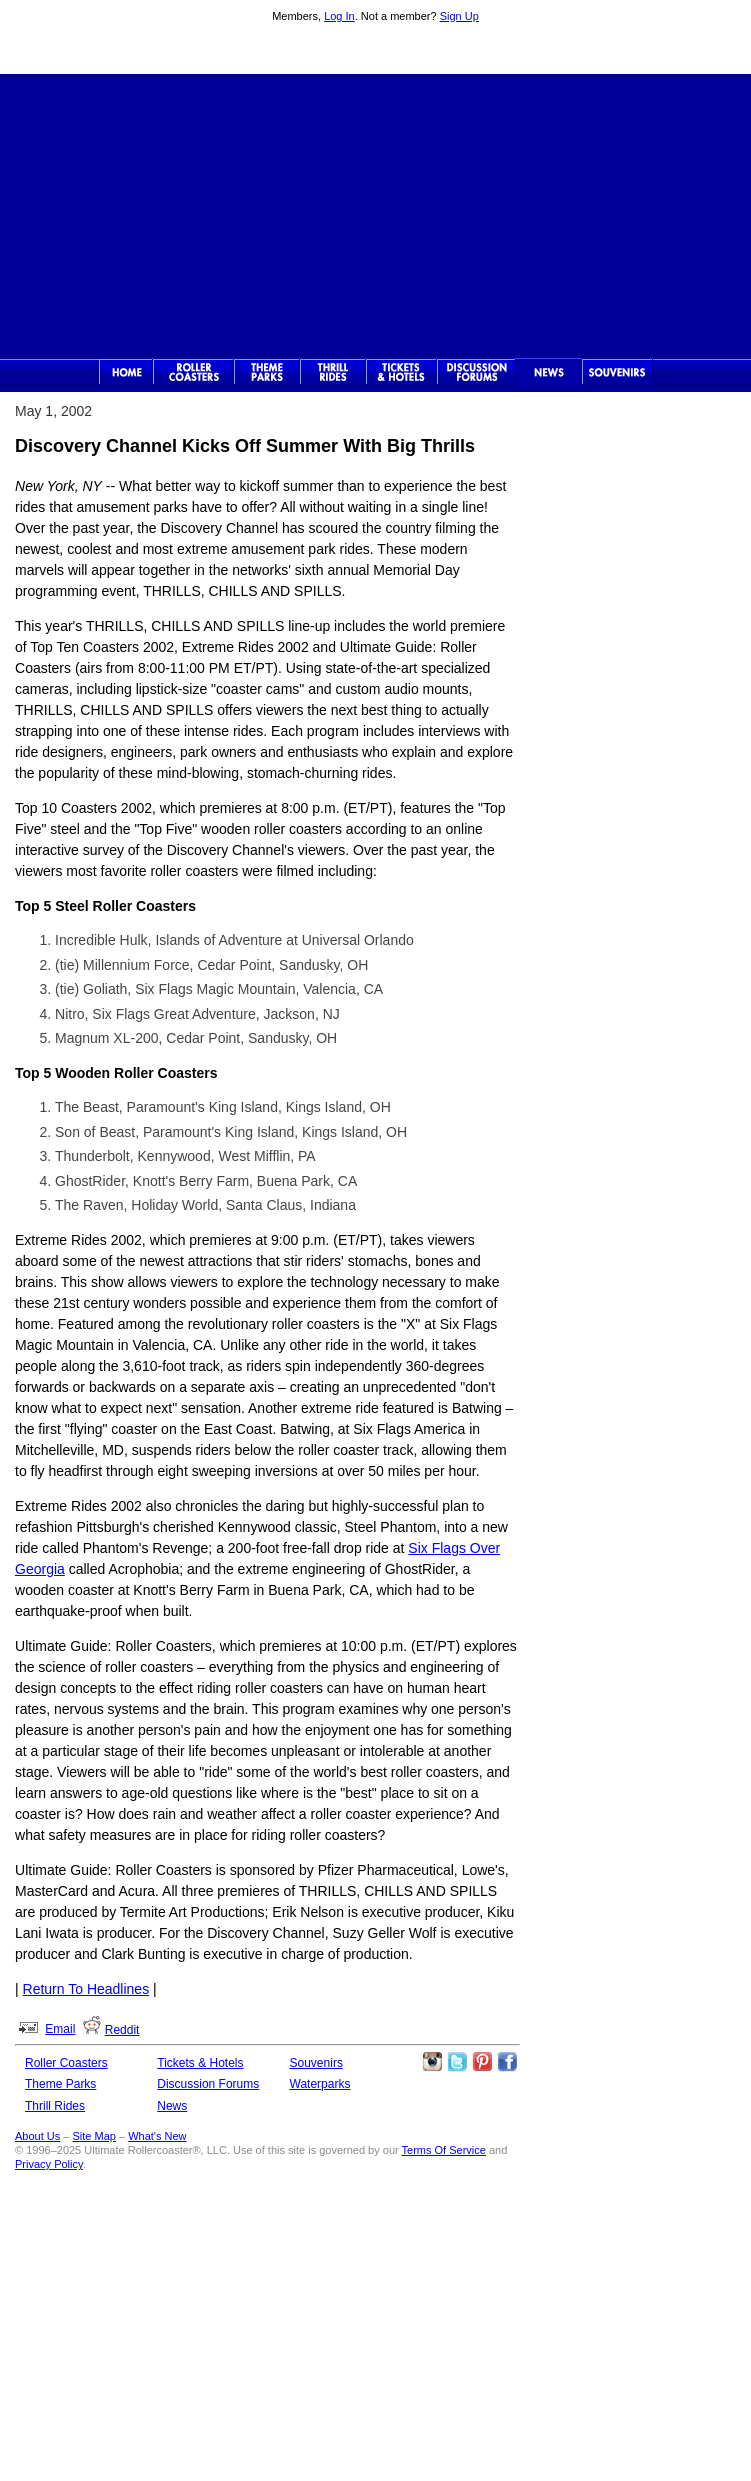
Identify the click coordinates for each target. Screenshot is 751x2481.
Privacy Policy (49, 2164)
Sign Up (459, 16)
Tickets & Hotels (200, 2063)
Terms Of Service (444, 2150)
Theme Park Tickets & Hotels (401, 372)
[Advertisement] (376, 214)
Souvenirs (617, 372)
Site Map (94, 2136)
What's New (157, 2136)
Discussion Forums (476, 372)
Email (60, 2029)
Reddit (122, 2030)
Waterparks (320, 2084)
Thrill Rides (333, 372)
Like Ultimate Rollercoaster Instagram (432, 2062)
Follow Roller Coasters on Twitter (457, 2062)
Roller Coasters (66, 2063)
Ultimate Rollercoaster (376, 51)
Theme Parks (267, 372)
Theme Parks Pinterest (482, 2062)
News (549, 372)
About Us (37, 2136)
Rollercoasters (193, 372)
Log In (339, 16)
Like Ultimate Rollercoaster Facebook (507, 2062)
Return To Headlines (86, 1989)
